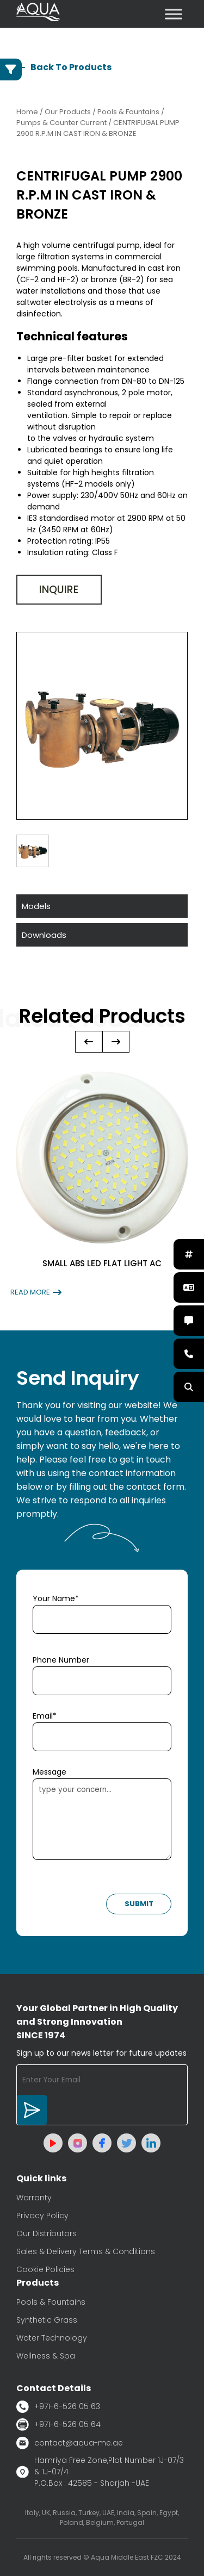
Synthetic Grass (46, 2319)
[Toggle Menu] (173, 14)
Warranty (34, 2197)
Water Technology (51, 2337)
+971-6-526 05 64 (58, 2424)
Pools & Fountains (50, 2302)
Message (49, 1771)
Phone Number (61, 1659)
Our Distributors (46, 2233)
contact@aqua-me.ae (69, 2442)
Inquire (59, 589)
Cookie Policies (45, 2269)
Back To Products (64, 67)
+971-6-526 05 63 (58, 2406)
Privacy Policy (42, 2215)
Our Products (68, 112)
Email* (45, 1715)
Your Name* (56, 1598)
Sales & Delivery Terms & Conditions (85, 2251)
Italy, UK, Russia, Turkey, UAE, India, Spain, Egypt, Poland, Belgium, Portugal (102, 2517)
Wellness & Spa (45, 2355)
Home (27, 112)
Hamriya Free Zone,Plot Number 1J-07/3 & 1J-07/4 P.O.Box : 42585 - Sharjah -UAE (100, 2471)
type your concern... (102, 1819)
